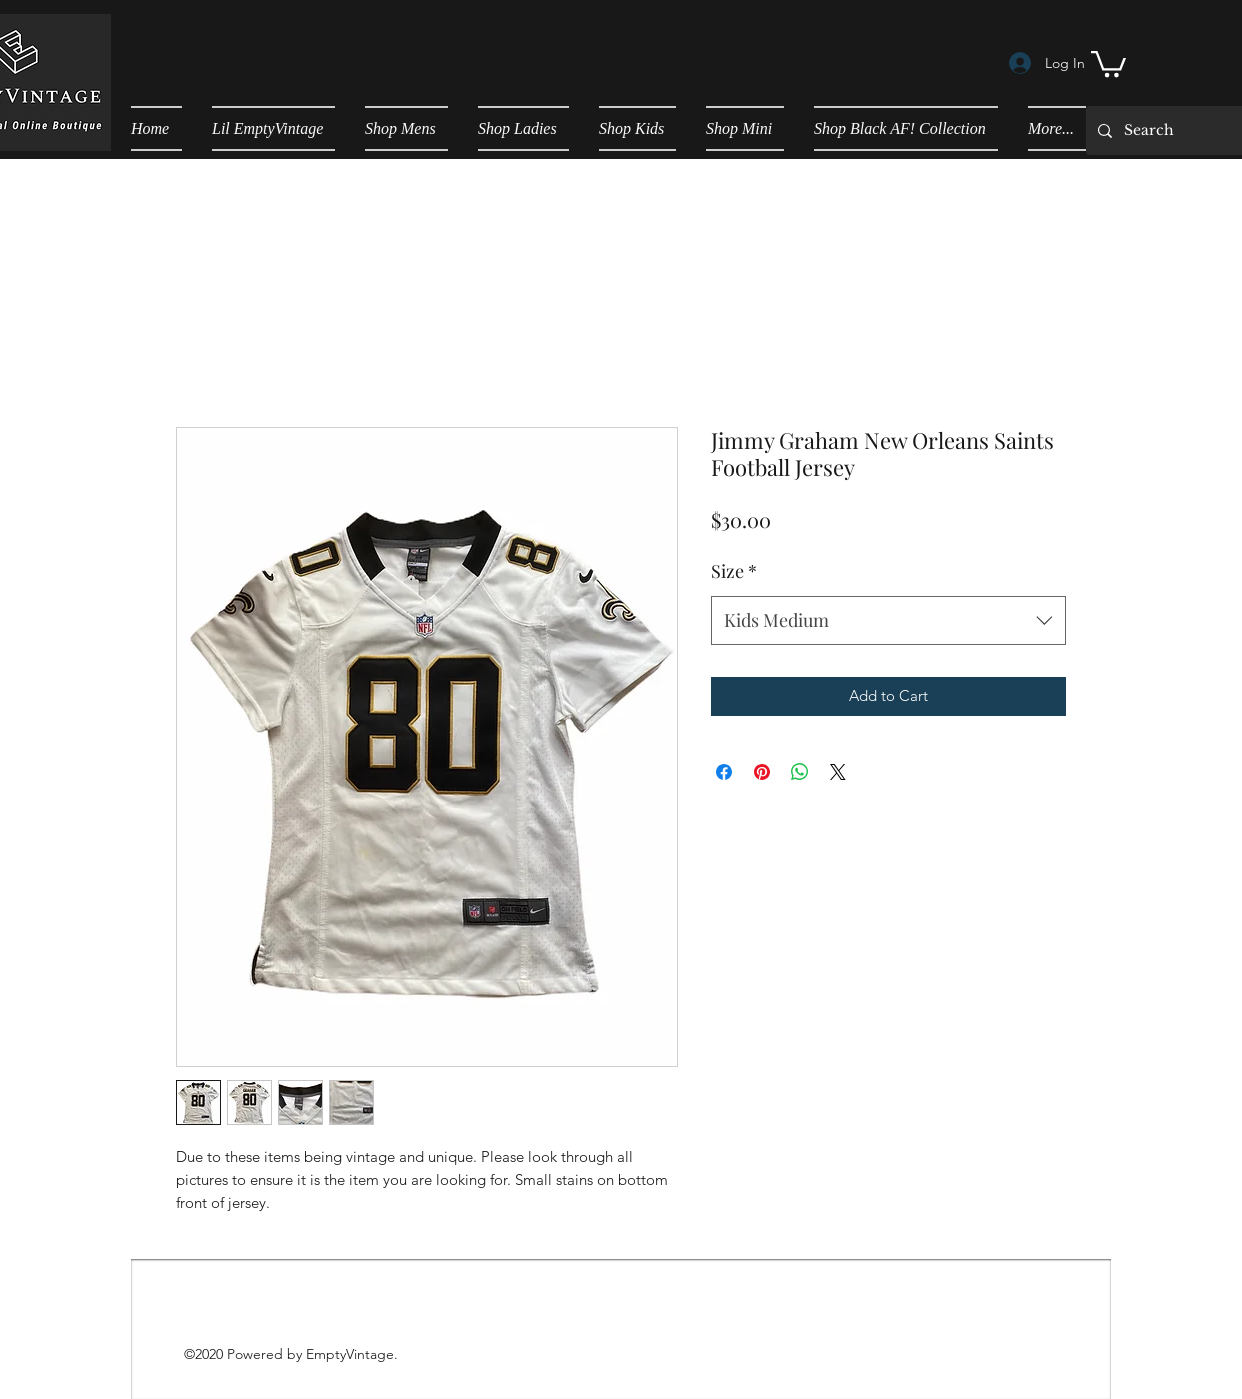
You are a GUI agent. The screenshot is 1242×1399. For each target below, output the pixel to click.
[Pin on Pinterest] (762, 772)
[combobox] (888, 621)
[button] (1108, 62)
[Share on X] (838, 772)
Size (734, 571)
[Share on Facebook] (724, 772)
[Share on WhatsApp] (800, 772)
